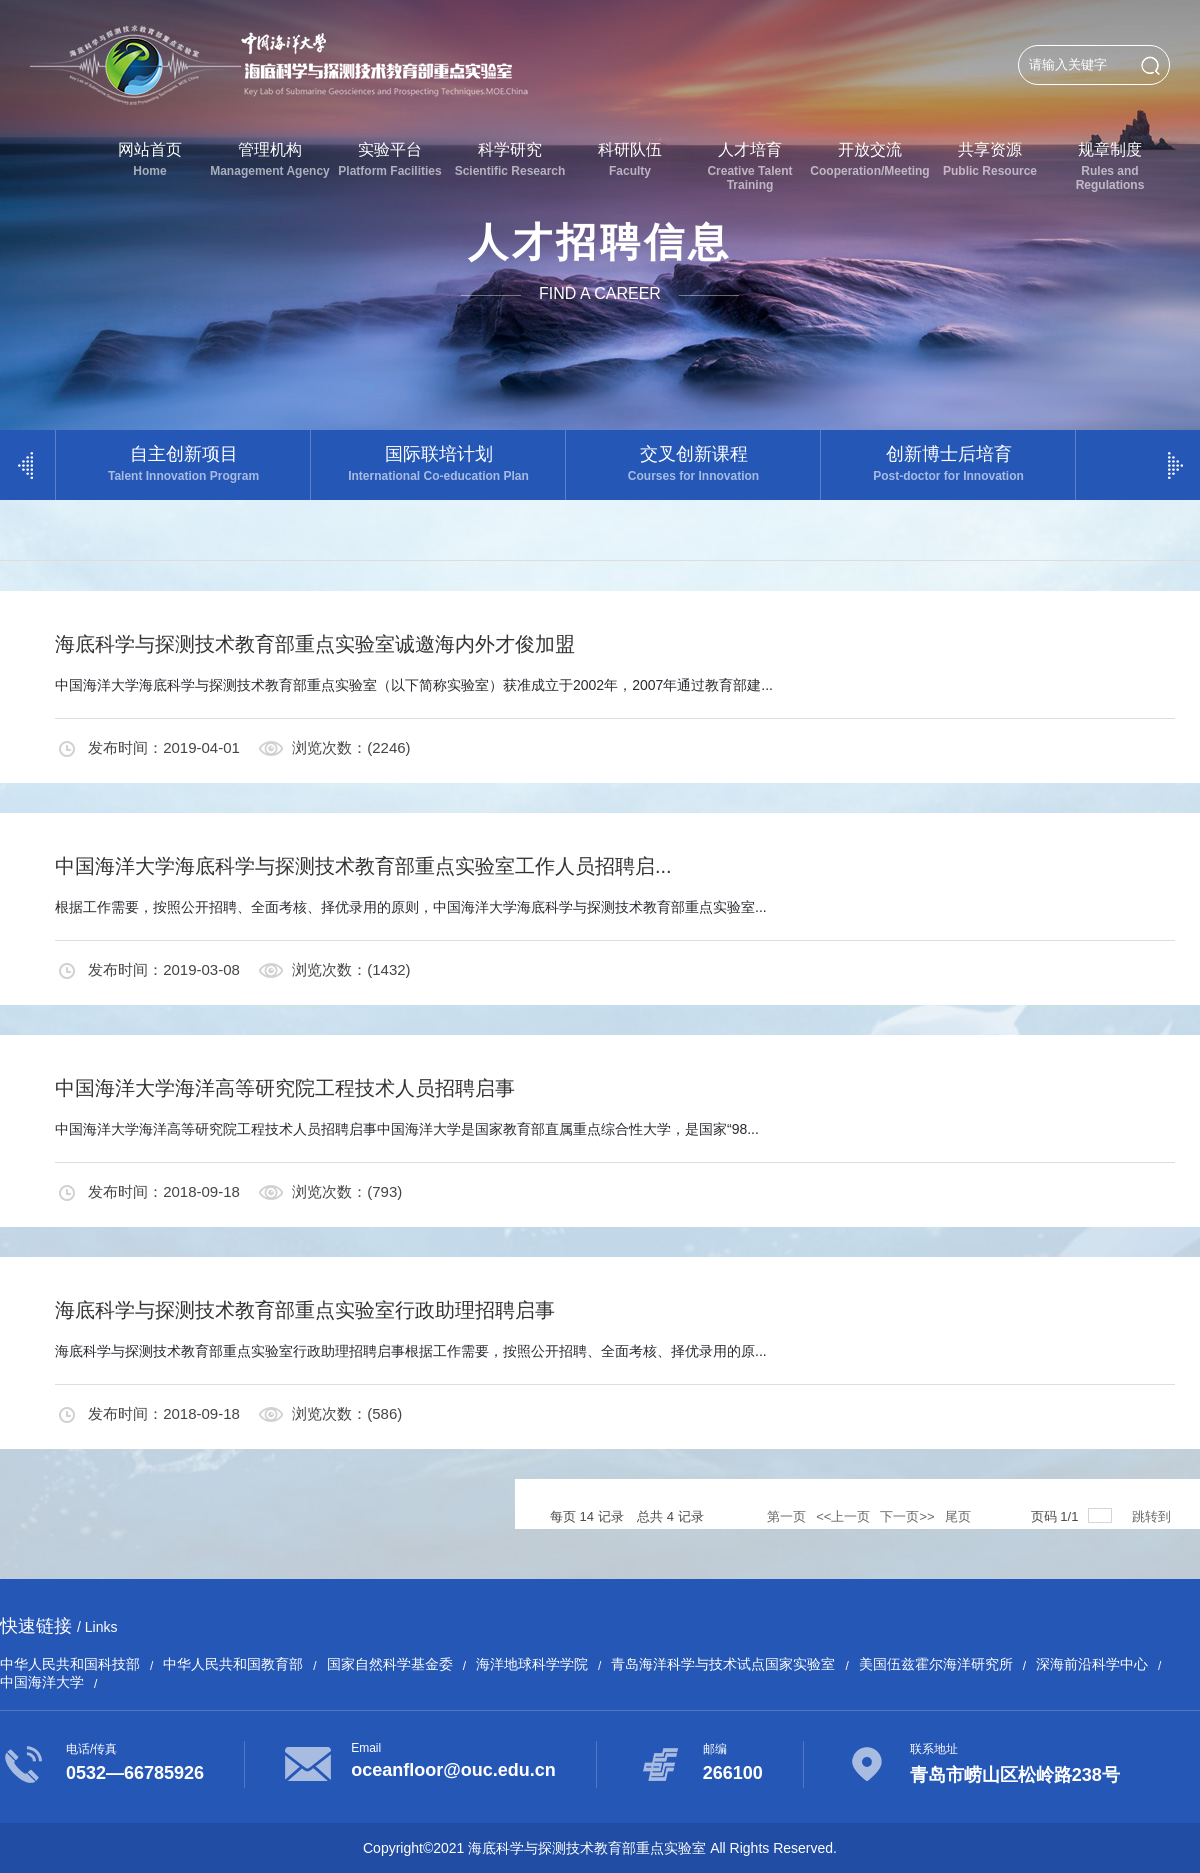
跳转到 (1153, 1516)
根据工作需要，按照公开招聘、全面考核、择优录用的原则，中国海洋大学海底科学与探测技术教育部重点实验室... (411, 907)
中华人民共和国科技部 (70, 1664)
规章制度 (1110, 166)
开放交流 (870, 159)
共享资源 (990, 159)
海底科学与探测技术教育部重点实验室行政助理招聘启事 (305, 1310)
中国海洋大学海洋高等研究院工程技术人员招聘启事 (285, 1088)
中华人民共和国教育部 (233, 1664)
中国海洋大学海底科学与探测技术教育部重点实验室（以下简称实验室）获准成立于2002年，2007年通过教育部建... (414, 685)
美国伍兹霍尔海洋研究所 (936, 1664)
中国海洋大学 (42, 1682)
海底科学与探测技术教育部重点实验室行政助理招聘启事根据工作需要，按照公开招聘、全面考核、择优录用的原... (411, 1351)
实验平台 (390, 159)
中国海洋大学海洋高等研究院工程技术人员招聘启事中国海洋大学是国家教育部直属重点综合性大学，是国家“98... (407, 1129)
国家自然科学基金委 (390, 1664)
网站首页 (150, 159)
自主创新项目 (183, 463)
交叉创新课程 (693, 463)
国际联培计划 (438, 463)
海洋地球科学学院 (532, 1664)
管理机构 (270, 159)
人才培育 (750, 166)
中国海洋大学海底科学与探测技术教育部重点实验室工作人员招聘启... (363, 866)
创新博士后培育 (948, 463)
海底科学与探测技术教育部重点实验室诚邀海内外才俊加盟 (315, 644)
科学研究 (510, 159)
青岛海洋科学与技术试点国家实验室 (723, 1664)
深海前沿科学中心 (1092, 1664)
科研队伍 (630, 159)
